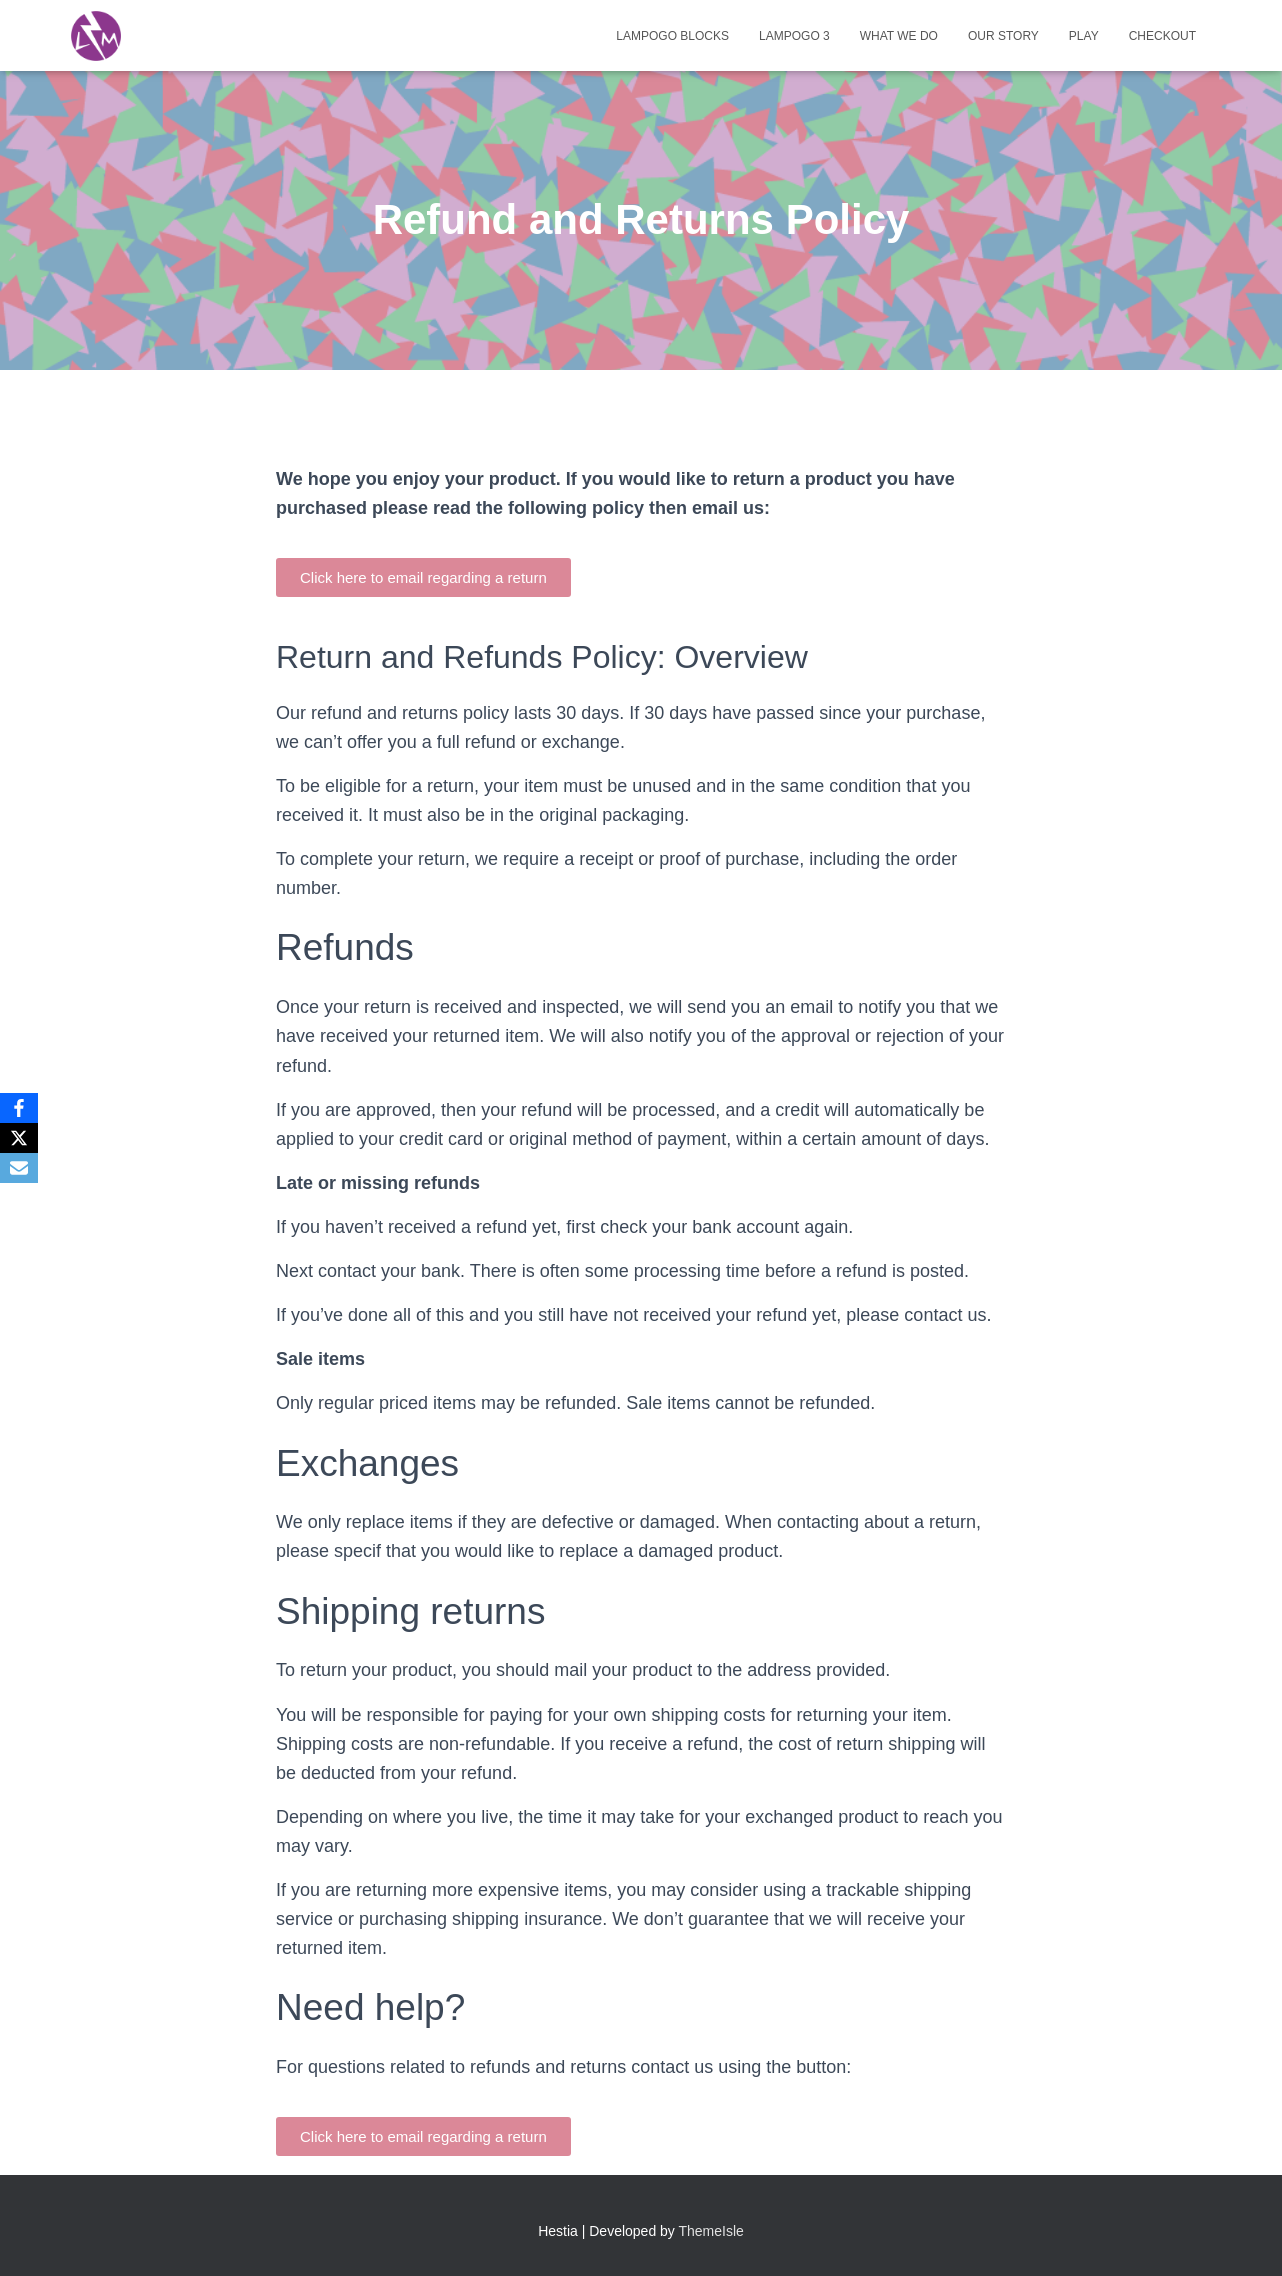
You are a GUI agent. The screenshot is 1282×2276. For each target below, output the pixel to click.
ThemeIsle (711, 2231)
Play (1084, 36)
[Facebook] (19, 1108)
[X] (19, 1138)
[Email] (19, 1168)
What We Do (899, 36)
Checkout (1162, 36)
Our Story (1003, 36)
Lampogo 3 (794, 36)
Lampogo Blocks (672, 36)
